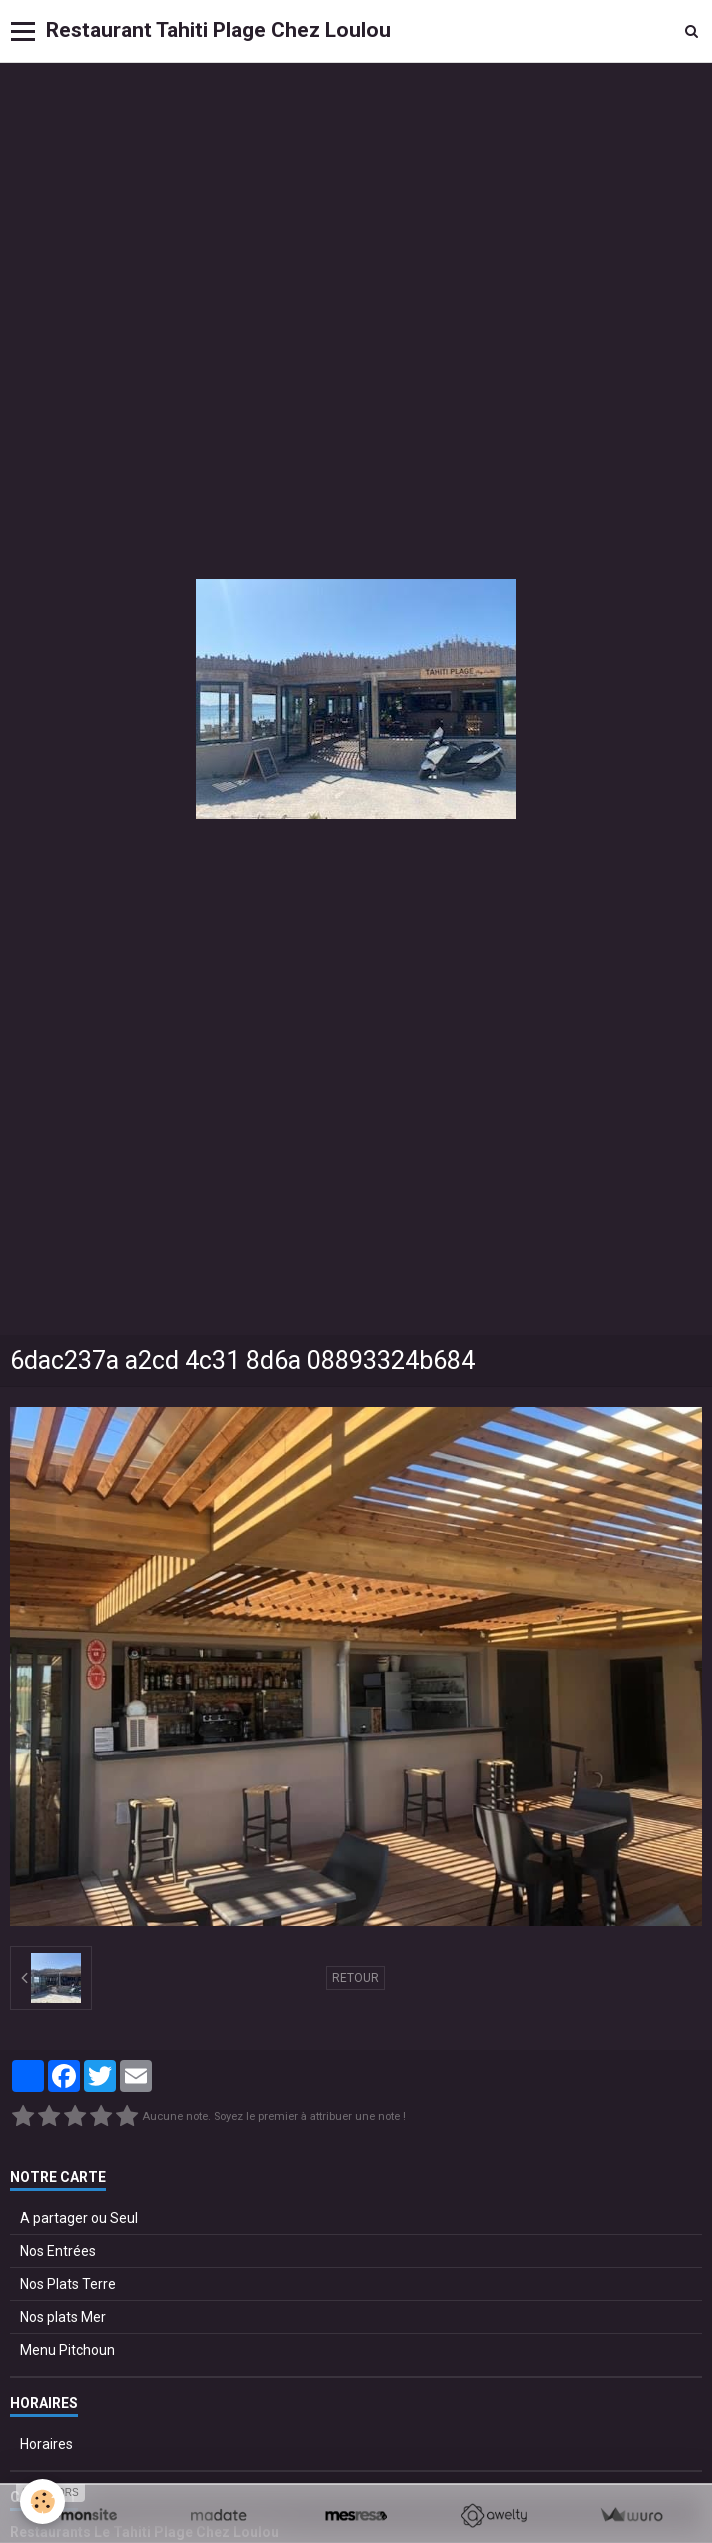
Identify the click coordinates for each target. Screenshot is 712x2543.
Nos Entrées (58, 2251)
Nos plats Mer (63, 2317)
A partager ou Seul (79, 2218)
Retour (355, 1978)
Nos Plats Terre (68, 2284)
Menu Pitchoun (67, 2350)
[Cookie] (42, 2501)
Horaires (46, 2444)
